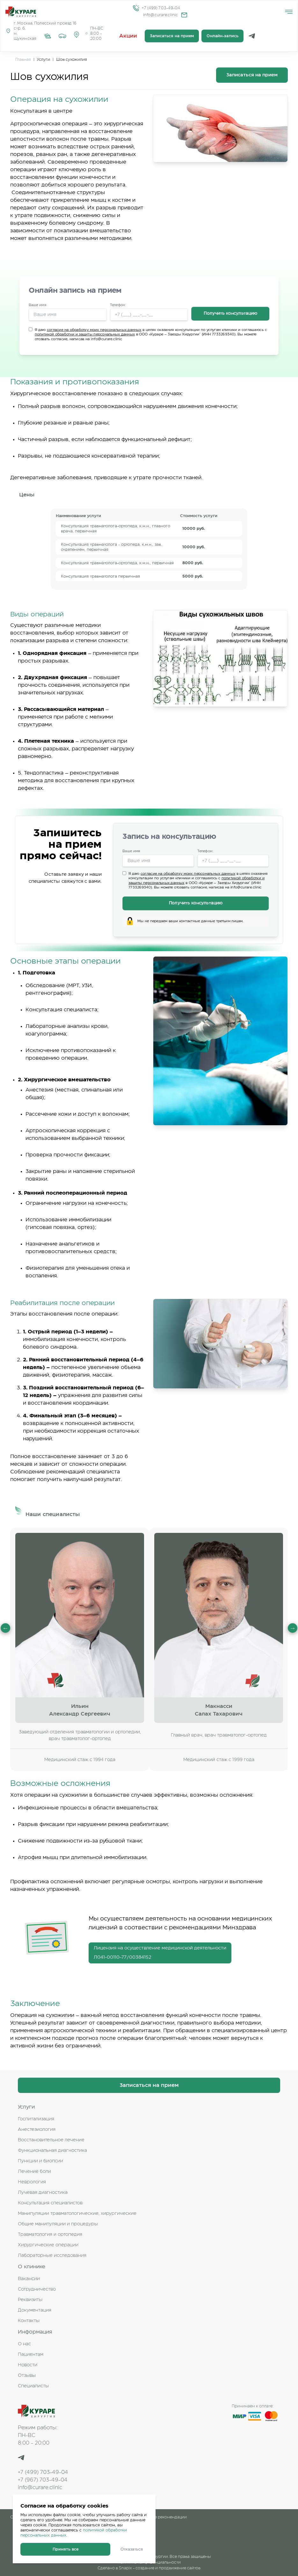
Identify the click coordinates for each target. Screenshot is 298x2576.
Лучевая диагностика (43, 2192)
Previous (5, 1628)
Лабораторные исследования (52, 2255)
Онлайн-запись (222, 36)
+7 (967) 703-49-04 (43, 2479)
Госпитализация (36, 2119)
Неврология (32, 2182)
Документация (34, 2310)
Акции (128, 36)
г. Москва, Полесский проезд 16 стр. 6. (45, 25)
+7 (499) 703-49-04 (161, 8)
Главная (23, 59)
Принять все (65, 2549)
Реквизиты (30, 2300)
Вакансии (29, 2279)
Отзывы (27, 2375)
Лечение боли (34, 2171)
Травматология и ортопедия (50, 2234)
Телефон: (118, 305)
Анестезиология (36, 2129)
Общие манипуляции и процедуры (58, 2224)
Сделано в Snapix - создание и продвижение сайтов (149, 2568)
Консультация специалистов (50, 2203)
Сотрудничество (37, 2289)
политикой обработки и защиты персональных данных (85, 334)
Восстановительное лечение (51, 2140)
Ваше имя (37, 305)
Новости (27, 2365)
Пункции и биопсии (40, 2161)
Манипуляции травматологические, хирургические (77, 2213)
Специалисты (33, 2386)
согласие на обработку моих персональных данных (94, 330)
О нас (24, 2344)
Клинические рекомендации (158, 2517)
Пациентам (30, 2354)
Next (292, 1628)
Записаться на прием (172, 36)
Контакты (29, 2321)
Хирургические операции (48, 2245)
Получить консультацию (230, 314)
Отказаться (131, 2549)
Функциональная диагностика (52, 2150)
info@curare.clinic (160, 15)
